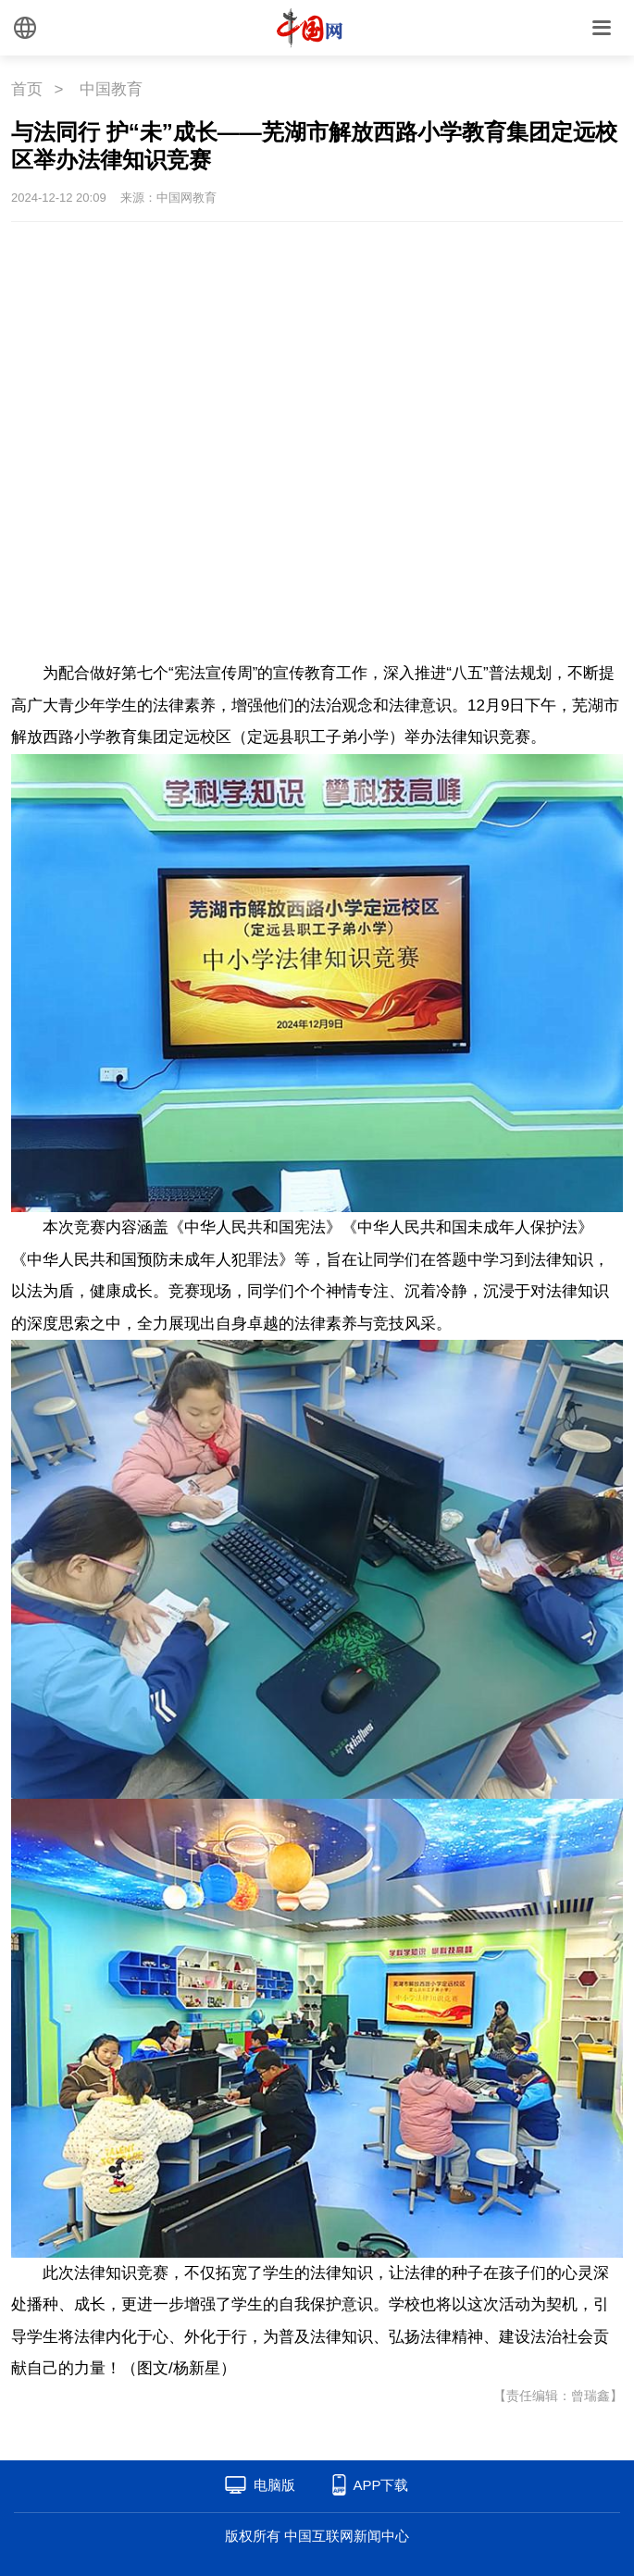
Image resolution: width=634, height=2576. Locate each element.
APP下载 (380, 2485)
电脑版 (274, 2485)
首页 (27, 89)
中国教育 (111, 89)
